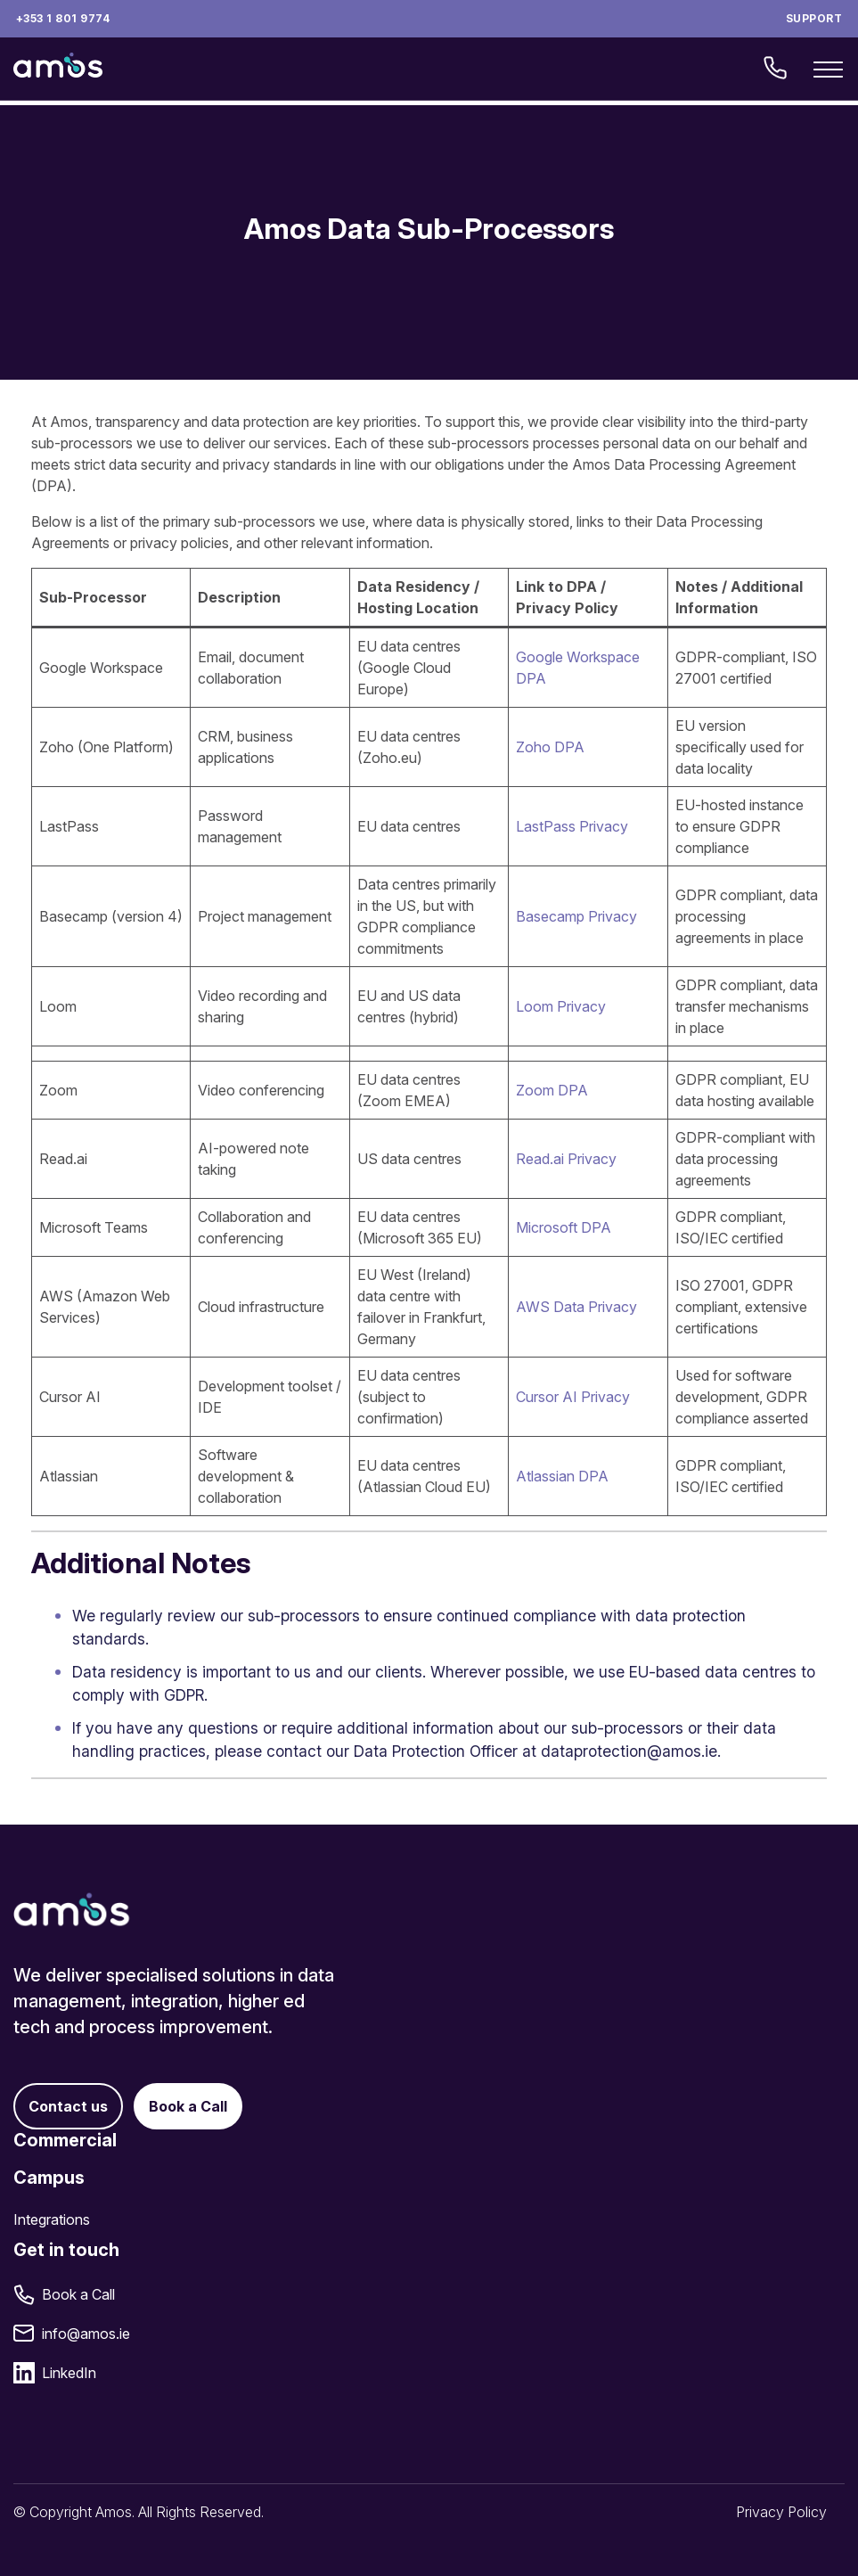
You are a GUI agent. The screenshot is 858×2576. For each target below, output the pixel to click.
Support (814, 18)
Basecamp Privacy (576, 916)
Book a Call (188, 2106)
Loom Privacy (561, 1006)
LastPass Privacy (572, 826)
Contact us (68, 2106)
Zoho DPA (550, 747)
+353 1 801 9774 (63, 18)
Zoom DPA (552, 1090)
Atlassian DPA (562, 1476)
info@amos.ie (86, 2333)
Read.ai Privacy (566, 1159)
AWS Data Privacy (576, 1307)
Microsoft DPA (563, 1227)
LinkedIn (69, 2373)
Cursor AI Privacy (573, 1397)
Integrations (51, 2219)
